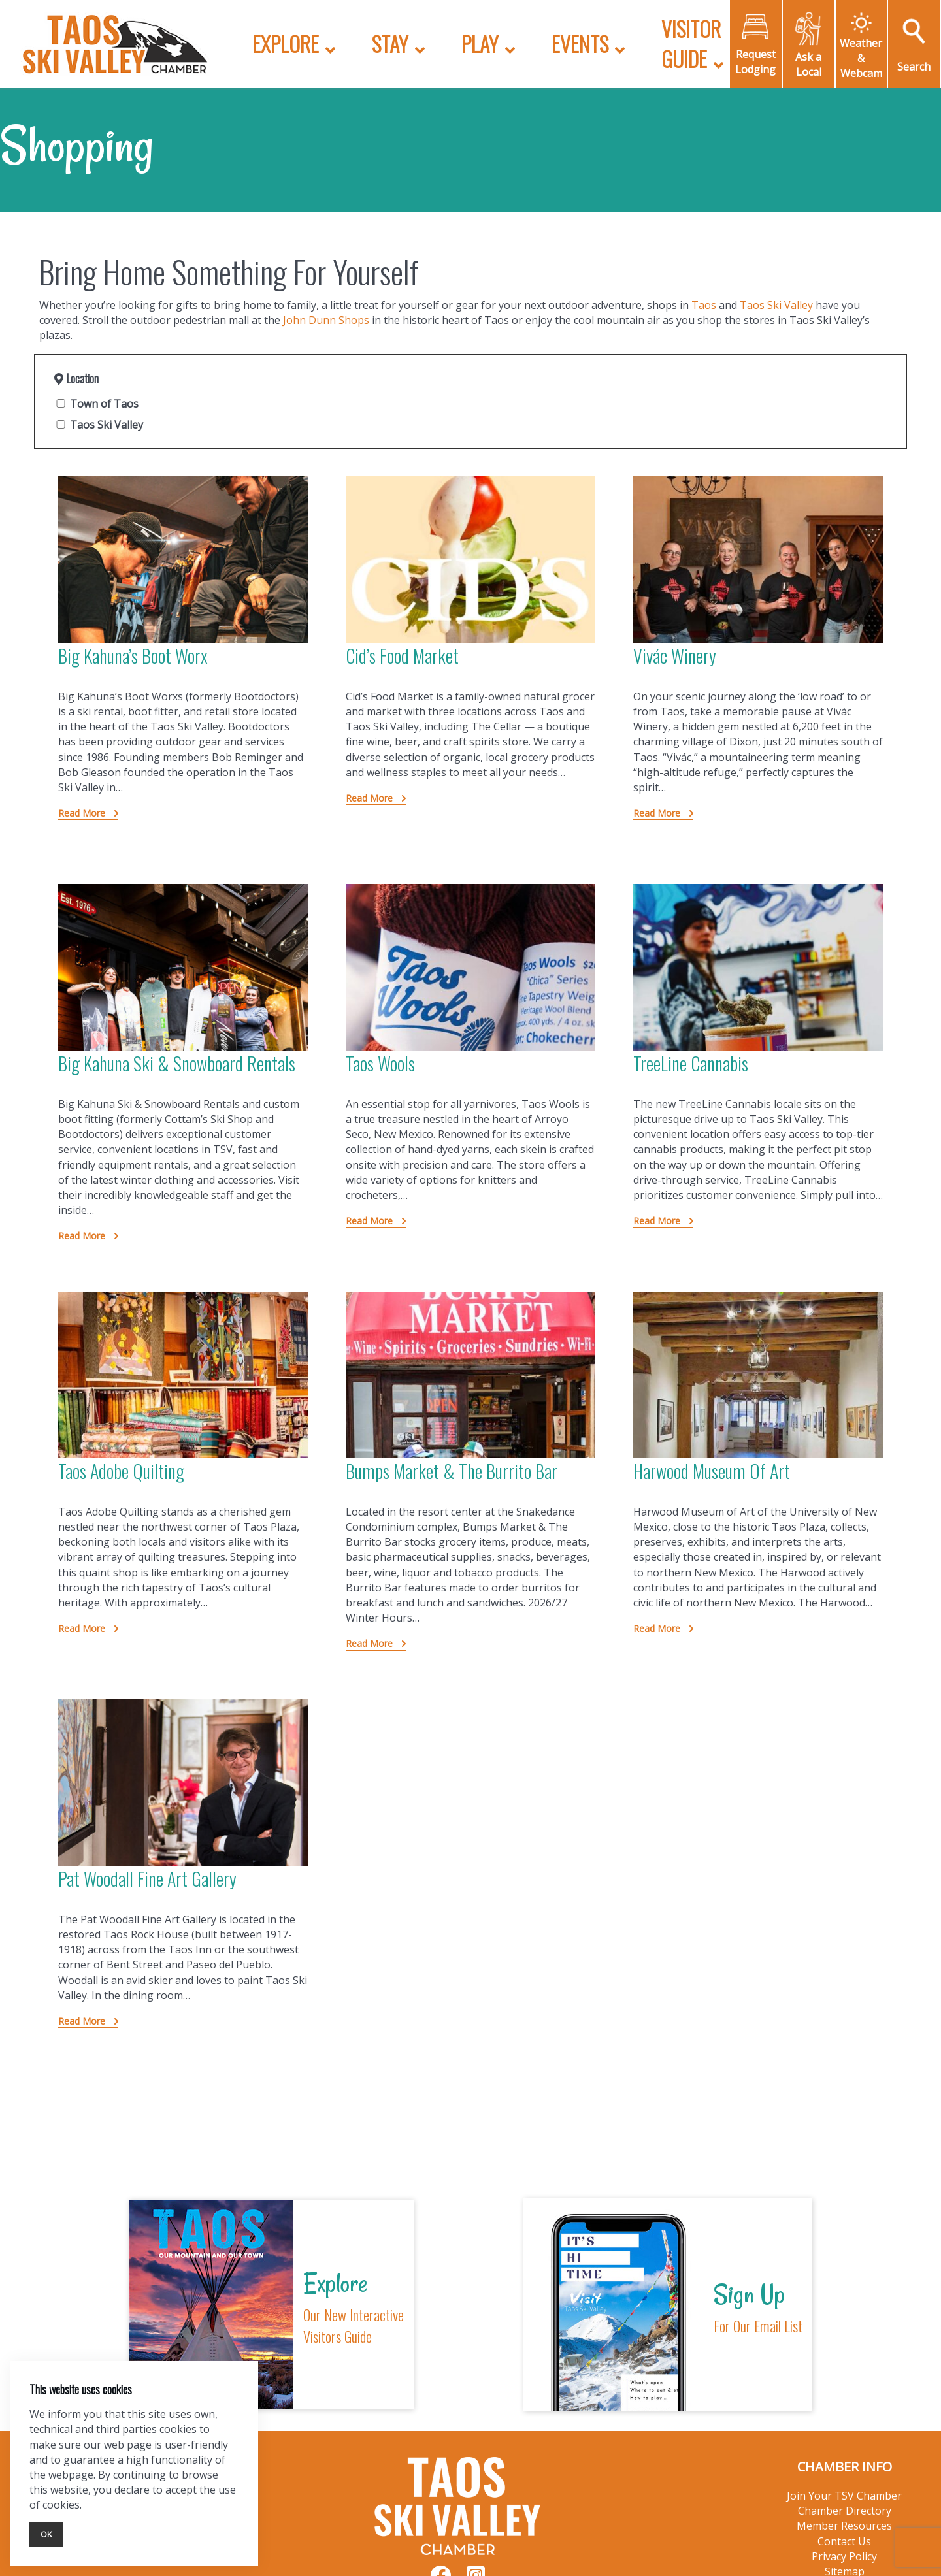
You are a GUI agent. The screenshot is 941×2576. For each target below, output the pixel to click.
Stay (390, 43)
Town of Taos (96, 404)
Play (480, 43)
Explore (285, 43)
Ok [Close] (46, 2534)
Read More (83, 813)
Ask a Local (808, 64)
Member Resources (844, 2526)
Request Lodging (755, 61)
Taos (703, 305)
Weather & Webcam (861, 58)
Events (580, 43)
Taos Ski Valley (776, 305)
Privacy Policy (844, 2556)
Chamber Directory (844, 2510)
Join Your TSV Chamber (844, 2495)
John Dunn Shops (326, 320)
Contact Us (844, 2541)
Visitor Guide (691, 43)
